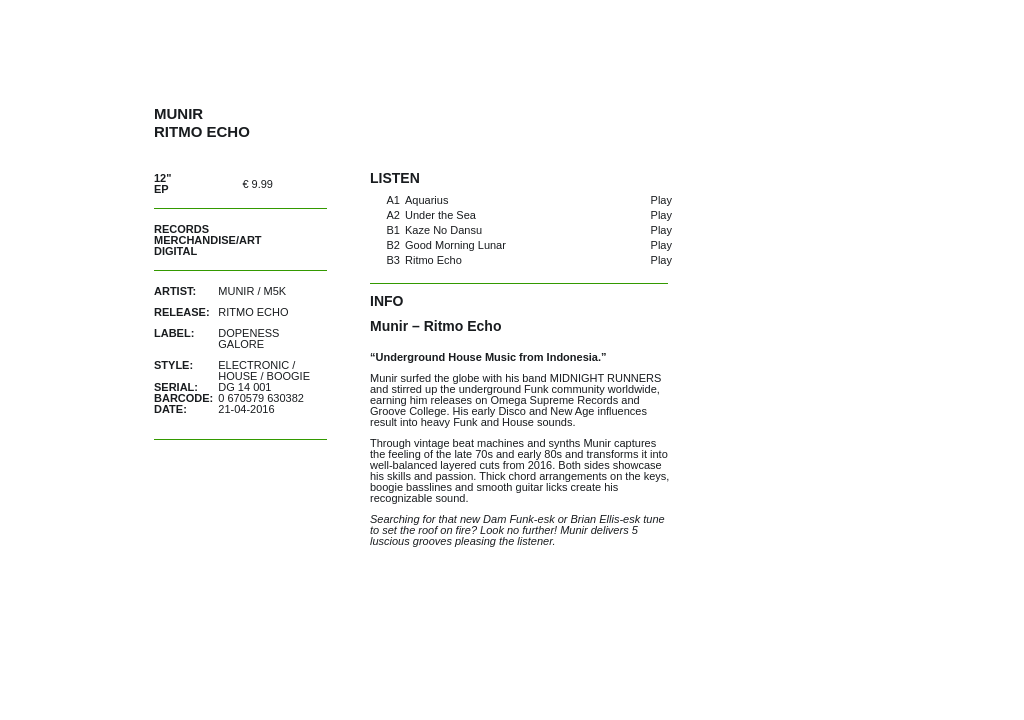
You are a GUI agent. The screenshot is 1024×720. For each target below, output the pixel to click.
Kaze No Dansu (443, 230)
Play (661, 200)
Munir (236, 291)
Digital (175, 251)
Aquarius (426, 200)
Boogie (288, 376)
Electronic (253, 365)
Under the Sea (440, 215)
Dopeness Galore (248, 338)
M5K (275, 291)
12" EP (162, 183)
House (237, 376)
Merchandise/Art (208, 240)
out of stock (308, 183)
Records (181, 229)
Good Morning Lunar (455, 245)
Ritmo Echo (433, 260)
